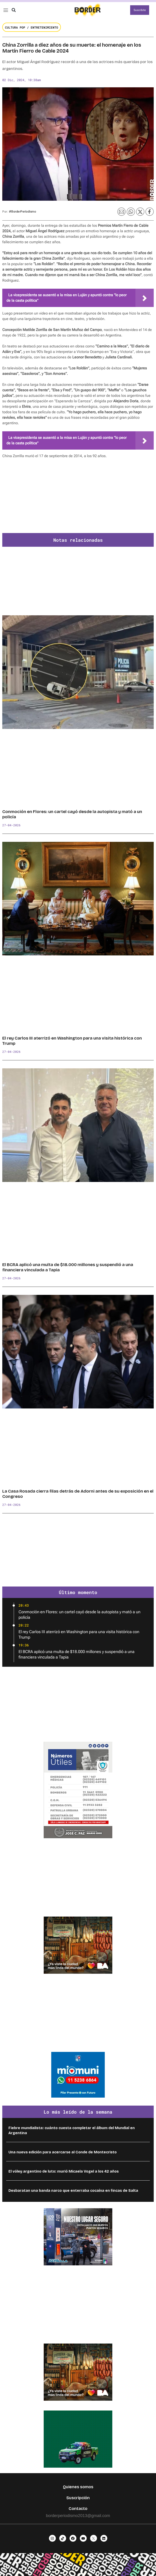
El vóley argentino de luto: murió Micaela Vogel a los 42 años (63, 2171)
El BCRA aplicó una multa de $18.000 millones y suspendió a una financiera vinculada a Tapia (67, 1267)
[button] (13, 10)
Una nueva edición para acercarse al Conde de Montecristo (62, 2152)
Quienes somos (78, 2486)
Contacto (78, 2508)
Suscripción (78, 2497)
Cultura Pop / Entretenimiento (31, 27)
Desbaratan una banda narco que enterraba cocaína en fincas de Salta (73, 2190)
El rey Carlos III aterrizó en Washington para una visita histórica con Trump (72, 1040)
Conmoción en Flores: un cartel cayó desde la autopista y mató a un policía (72, 814)
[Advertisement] (78, 499)
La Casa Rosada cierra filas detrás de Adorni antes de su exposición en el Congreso (77, 1493)
